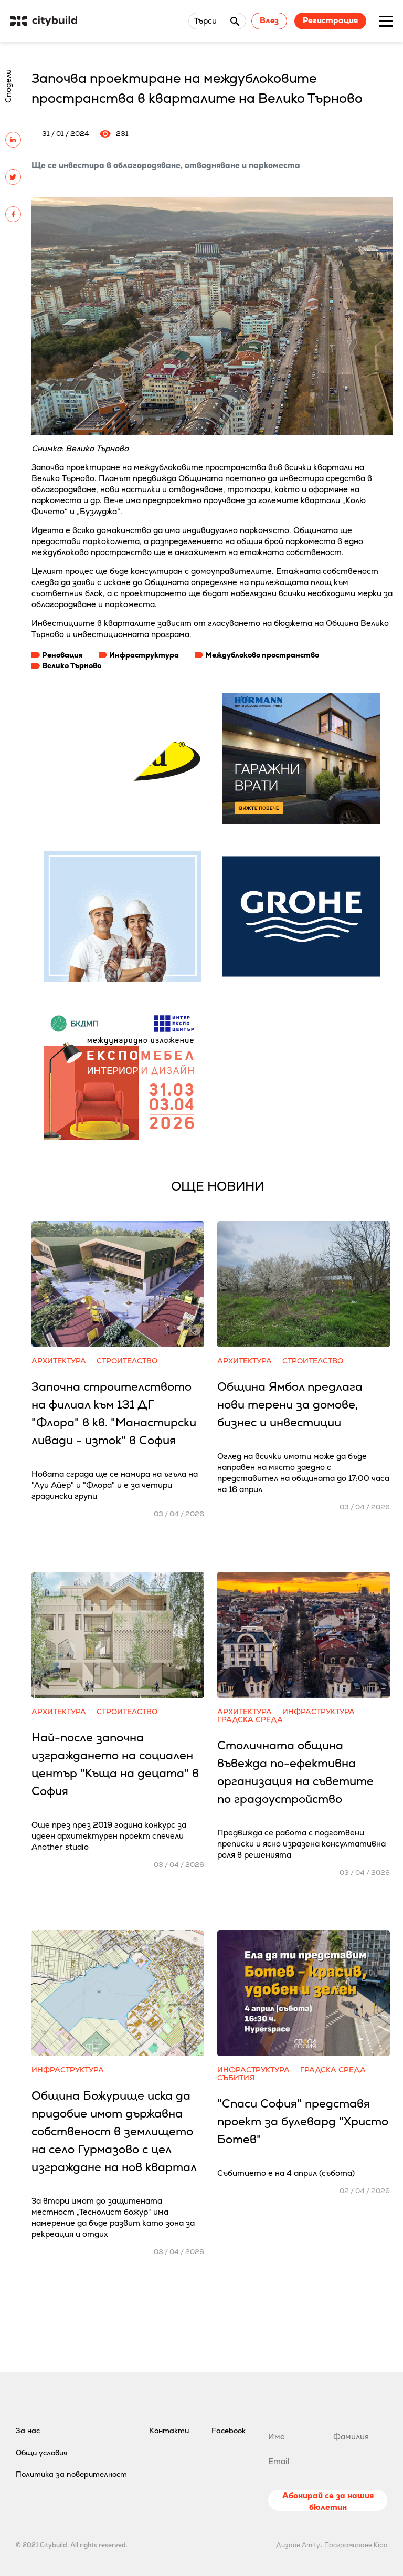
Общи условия (42, 2452)
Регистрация (330, 20)
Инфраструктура (144, 655)
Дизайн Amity (298, 2545)
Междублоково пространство (262, 655)
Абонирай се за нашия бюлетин (328, 2500)
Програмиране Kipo (355, 2545)
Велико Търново (71, 665)
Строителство (127, 1361)
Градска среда (250, 1720)
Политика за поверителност (71, 2474)
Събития (235, 2078)
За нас (28, 2430)
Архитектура (58, 1361)
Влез (269, 20)
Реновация (62, 655)
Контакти (169, 2430)
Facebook (228, 2430)
